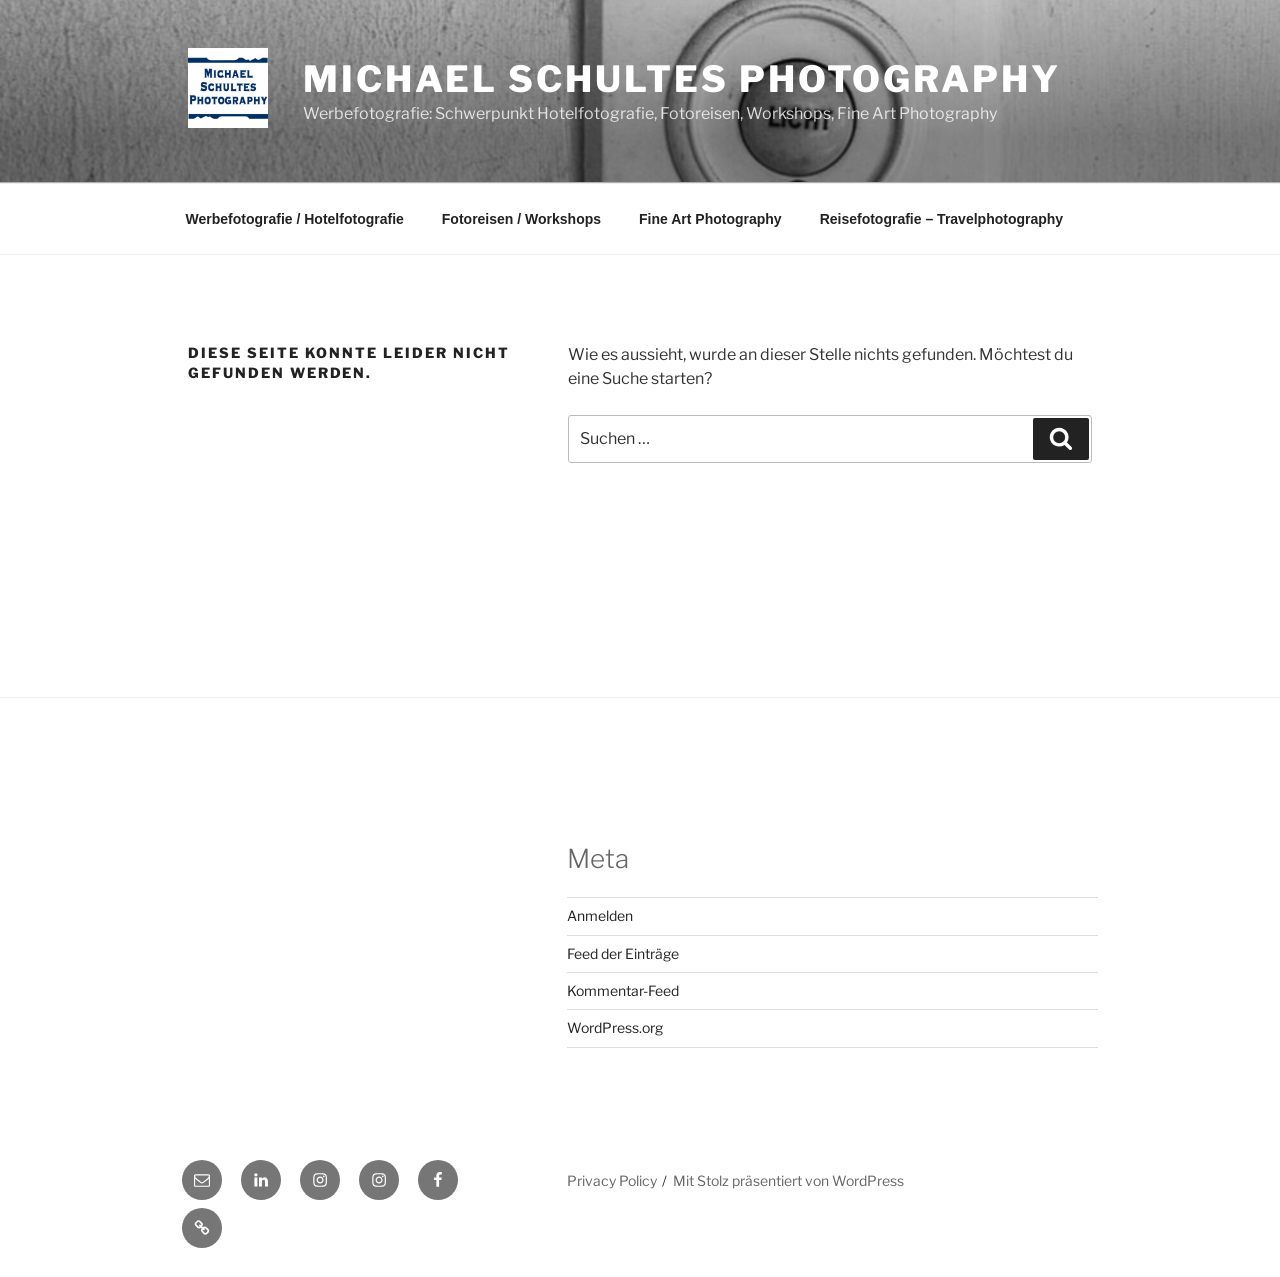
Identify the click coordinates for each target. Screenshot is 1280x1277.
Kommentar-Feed (623, 990)
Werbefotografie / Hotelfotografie (295, 219)
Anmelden (600, 915)
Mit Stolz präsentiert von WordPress (788, 1180)
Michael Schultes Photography (682, 79)
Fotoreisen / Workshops (521, 219)
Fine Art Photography (710, 219)
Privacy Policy (612, 1180)
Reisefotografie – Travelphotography (942, 219)
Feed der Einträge (623, 953)
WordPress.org (615, 1027)
